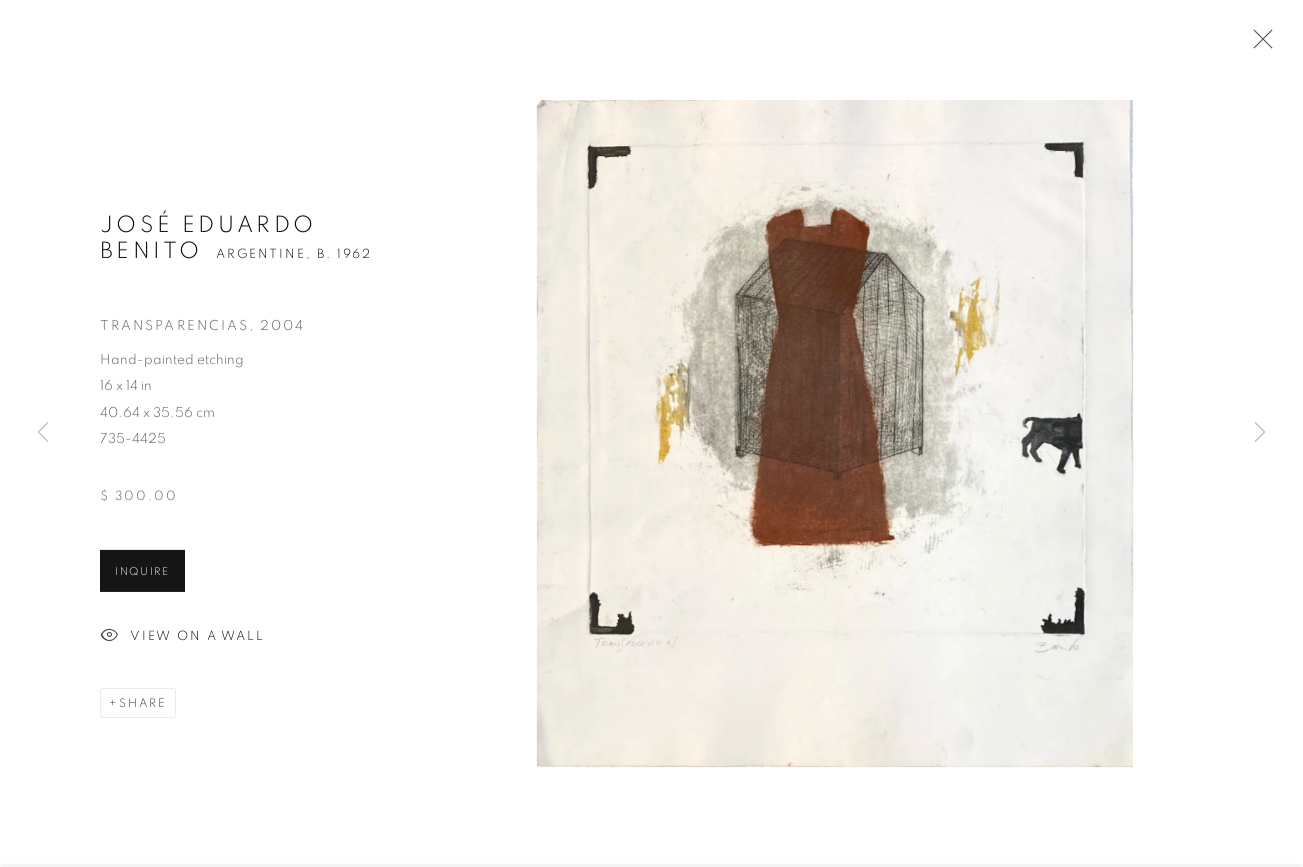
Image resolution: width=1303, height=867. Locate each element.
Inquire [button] (142, 573)
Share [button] (143, 705)
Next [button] (1260, 433)
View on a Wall (182, 639)
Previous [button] (43, 433)
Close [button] (1258, 45)
